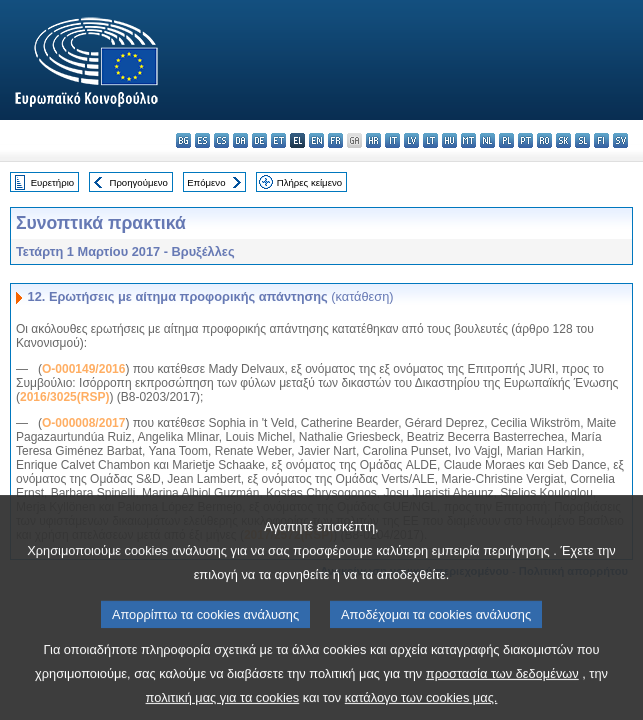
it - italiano (392, 140)
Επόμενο (206, 182)
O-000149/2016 (83, 369)
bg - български (183, 140)
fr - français (335, 140)
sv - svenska (620, 140)
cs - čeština (221, 140)
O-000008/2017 (83, 423)
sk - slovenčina (563, 140)
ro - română (544, 140)
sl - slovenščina (582, 140)
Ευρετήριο (52, 182)
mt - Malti (468, 140)
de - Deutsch (259, 140)
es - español (202, 140)
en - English (316, 140)
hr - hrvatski (373, 140)
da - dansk (240, 140)
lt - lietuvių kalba (430, 140)
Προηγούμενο (138, 182)
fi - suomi (601, 140)
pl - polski (506, 140)
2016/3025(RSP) (64, 397)
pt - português (525, 140)
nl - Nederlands (487, 140)
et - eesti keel (278, 140)
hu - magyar (449, 140)
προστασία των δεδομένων (502, 690)
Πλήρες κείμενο (309, 182)
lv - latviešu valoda (411, 140)
